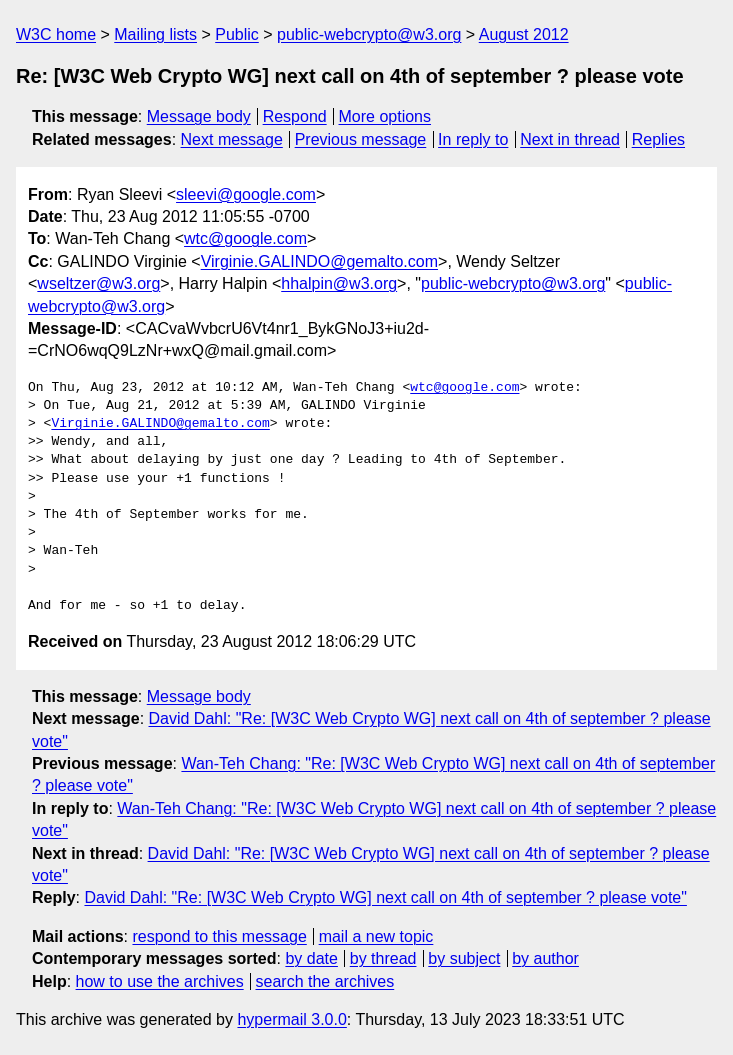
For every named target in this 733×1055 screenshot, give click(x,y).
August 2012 (524, 34)
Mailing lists (155, 34)
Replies (658, 139)
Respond (295, 116)
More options (385, 116)
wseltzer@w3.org (98, 283)
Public (237, 34)
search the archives (325, 981)
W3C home (56, 34)
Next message (232, 139)
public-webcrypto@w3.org (369, 34)
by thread (383, 958)
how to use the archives (160, 981)
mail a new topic (376, 936)
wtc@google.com (245, 238)
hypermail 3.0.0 (291, 1019)
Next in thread (570, 139)
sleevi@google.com (246, 194)
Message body (199, 116)
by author (545, 958)
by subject (464, 958)
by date (311, 958)
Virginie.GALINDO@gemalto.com (319, 261)
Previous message (361, 139)
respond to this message (219, 936)
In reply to (473, 139)
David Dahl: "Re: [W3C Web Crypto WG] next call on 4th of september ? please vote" (385, 897)
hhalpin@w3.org (339, 283)
